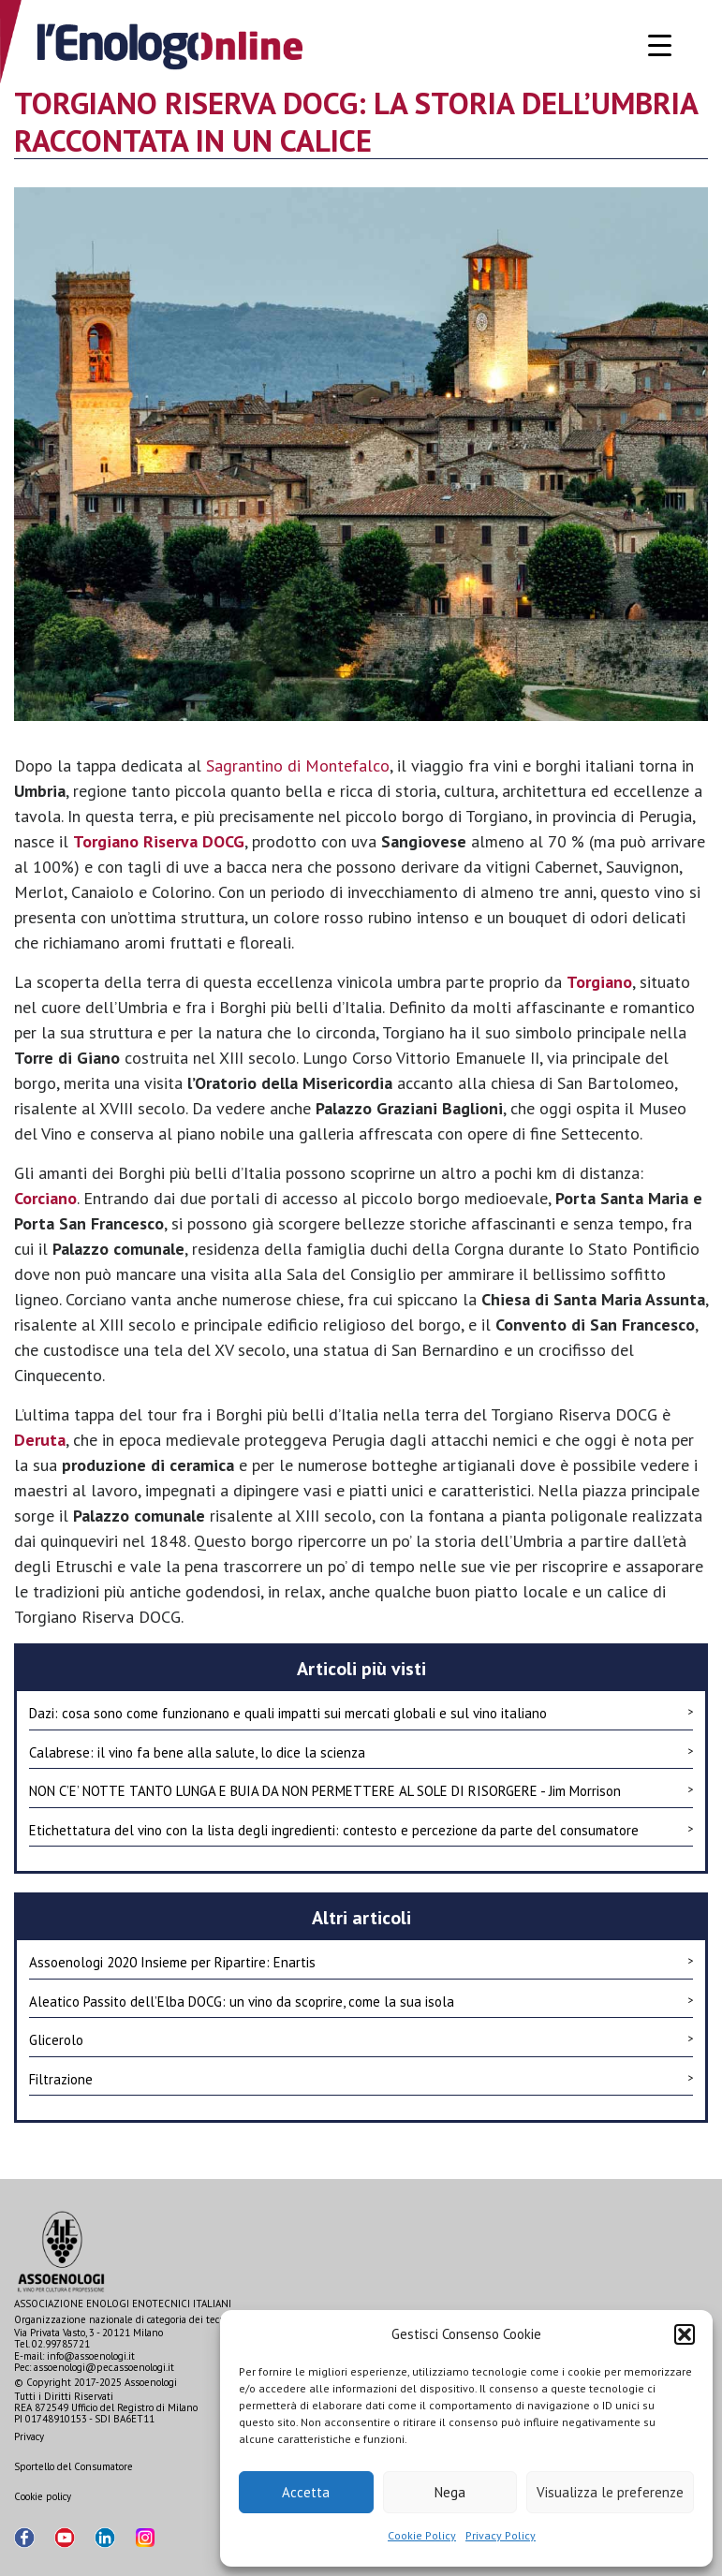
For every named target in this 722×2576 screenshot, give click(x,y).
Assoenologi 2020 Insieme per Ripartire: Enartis (361, 1961)
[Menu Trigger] (659, 44)
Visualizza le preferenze (610, 2492)
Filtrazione (361, 2078)
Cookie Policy (422, 2535)
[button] (684, 2334)
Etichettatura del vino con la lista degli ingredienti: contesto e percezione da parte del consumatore (361, 1829)
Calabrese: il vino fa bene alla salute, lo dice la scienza (361, 1752)
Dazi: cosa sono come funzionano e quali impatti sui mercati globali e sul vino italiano (361, 1712)
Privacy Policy (500, 2535)
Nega (450, 2492)
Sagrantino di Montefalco (298, 765)
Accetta (306, 2492)
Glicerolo (361, 2039)
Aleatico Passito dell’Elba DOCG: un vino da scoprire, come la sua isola (361, 2001)
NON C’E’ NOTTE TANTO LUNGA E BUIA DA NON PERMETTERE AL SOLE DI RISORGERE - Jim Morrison (361, 1790)
